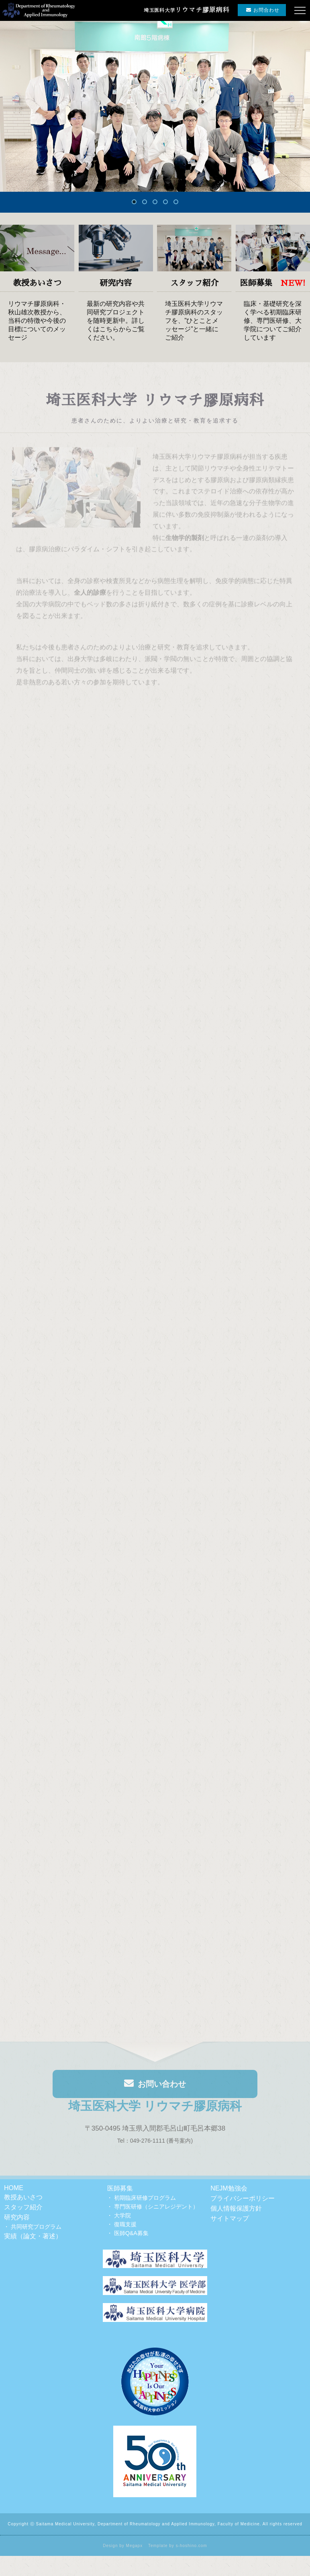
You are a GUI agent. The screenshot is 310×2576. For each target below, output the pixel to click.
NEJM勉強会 (228, 2188)
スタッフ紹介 (23, 2207)
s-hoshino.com (191, 2545)
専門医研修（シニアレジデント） (156, 2206)
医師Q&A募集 (131, 2233)
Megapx (134, 2545)
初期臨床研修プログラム (145, 2198)
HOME (13, 2187)
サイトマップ (229, 2218)
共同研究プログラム (36, 2226)
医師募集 (120, 2188)
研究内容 (17, 2217)
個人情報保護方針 (236, 2208)
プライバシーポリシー (242, 2198)
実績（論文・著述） (33, 2236)
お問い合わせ (155, 2087)
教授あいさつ (23, 2197)
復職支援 (125, 2224)
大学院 (122, 2215)
